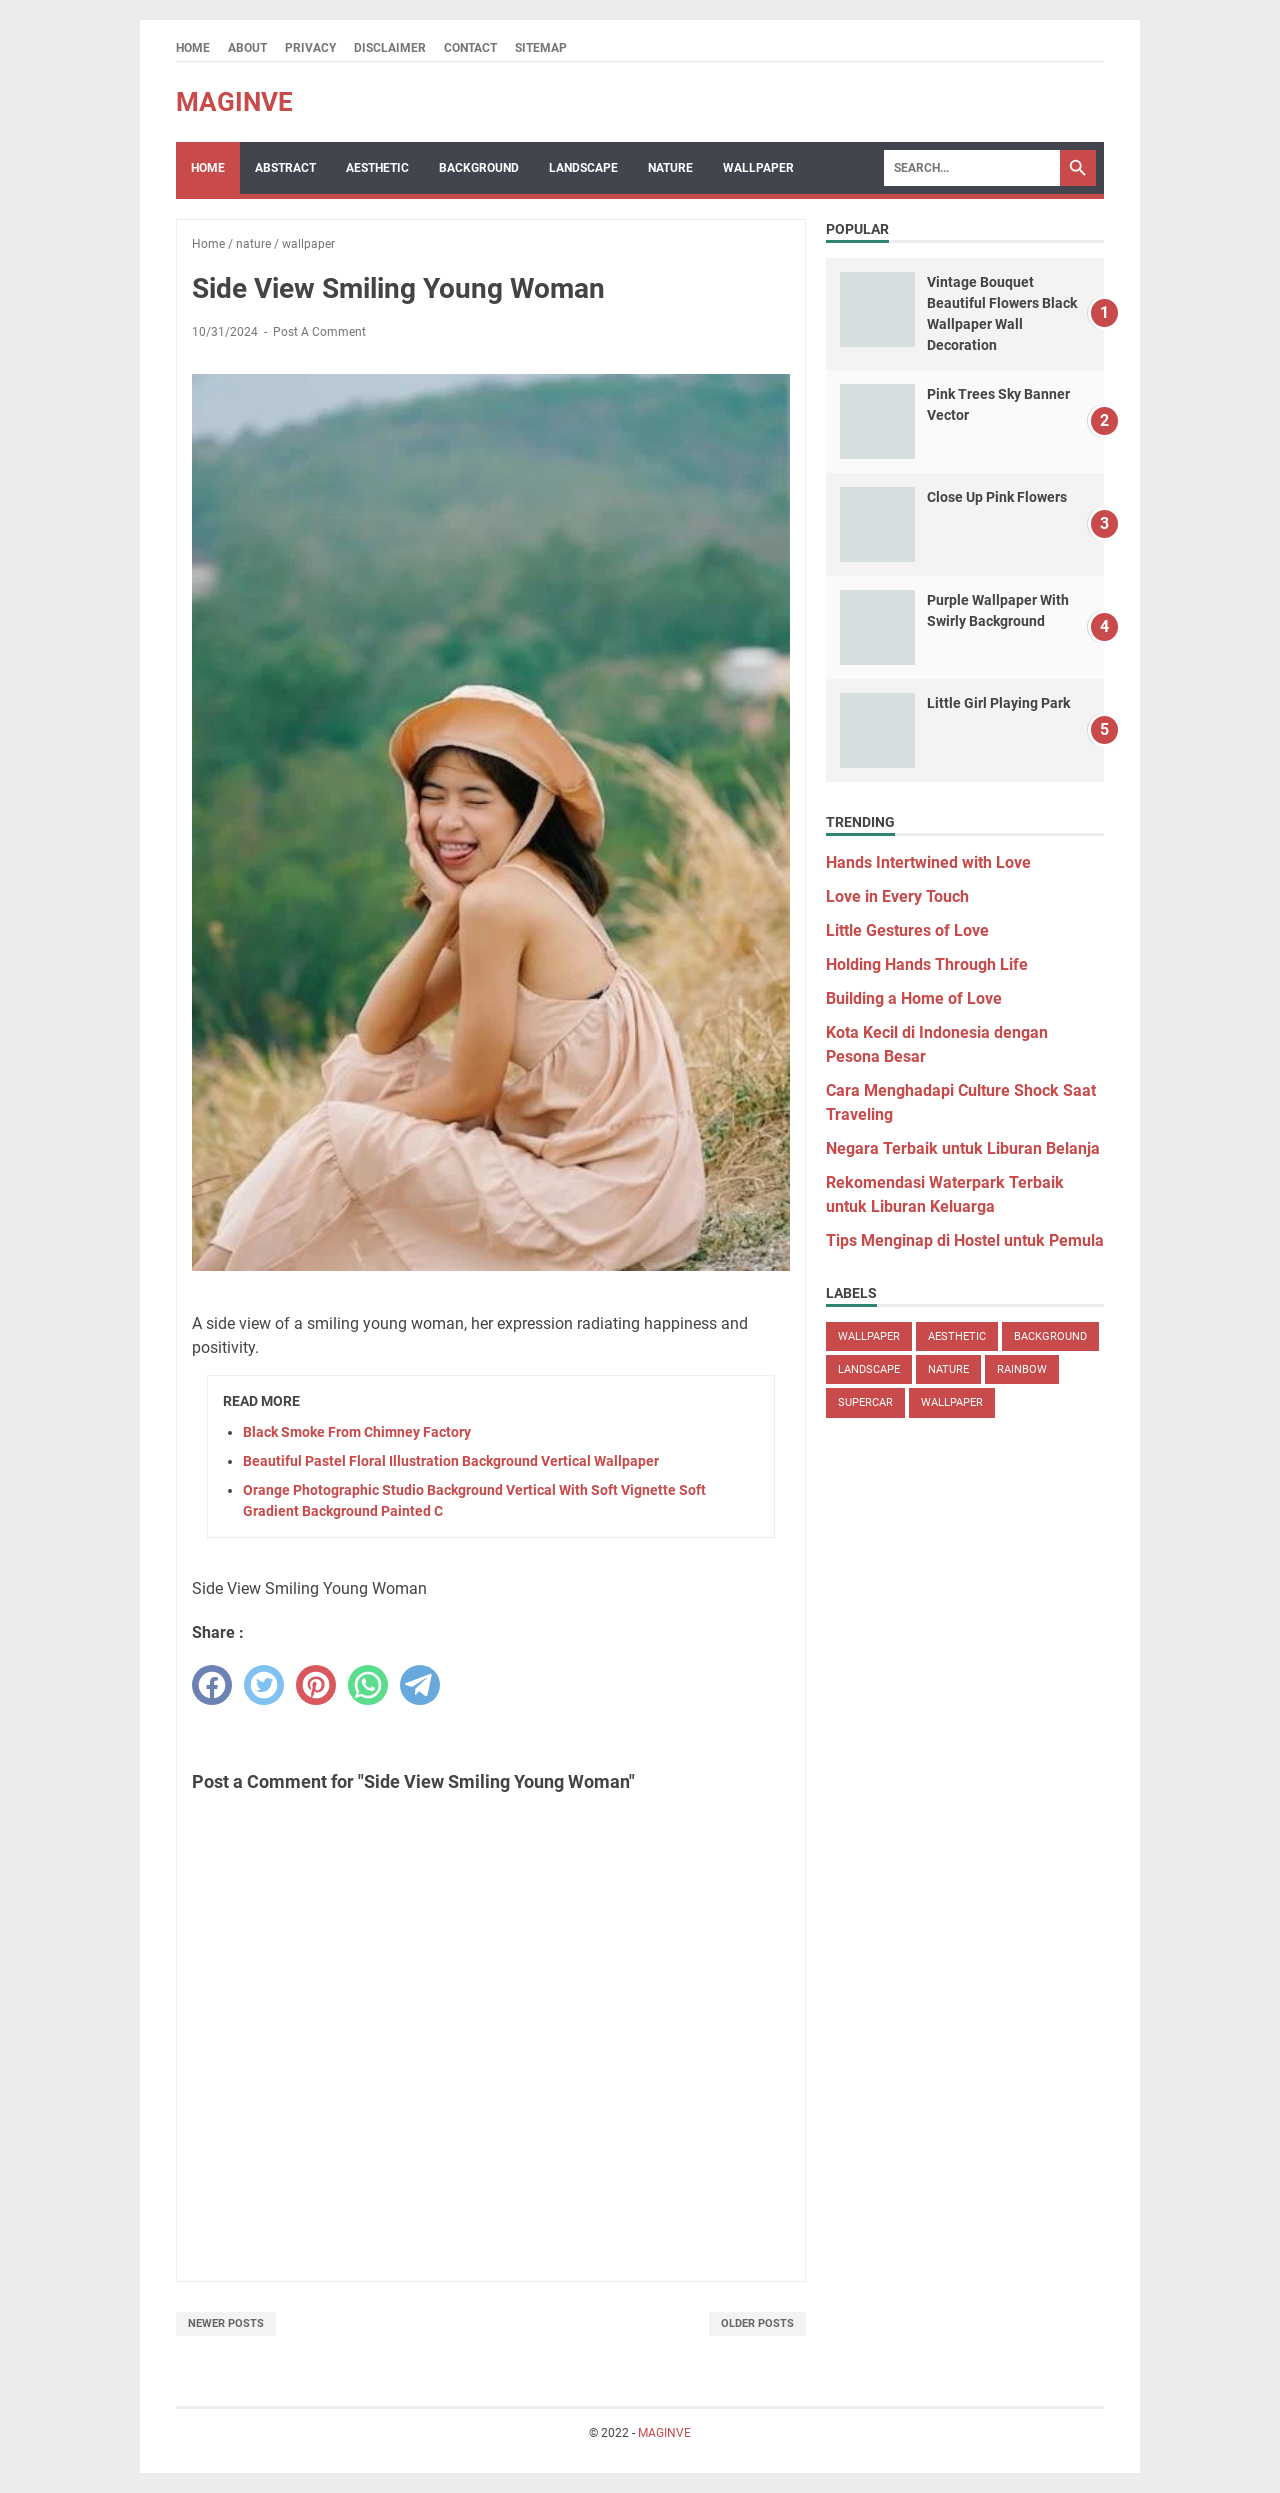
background (1050, 1336)
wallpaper (869, 1336)
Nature (670, 168)
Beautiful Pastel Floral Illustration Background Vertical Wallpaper (451, 1461)
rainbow (1022, 1369)
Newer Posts (226, 2323)
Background (479, 168)
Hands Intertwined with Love (928, 862)
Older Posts (757, 2323)
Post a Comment (319, 332)
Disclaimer (390, 48)
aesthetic (957, 1336)
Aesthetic (377, 168)
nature (948, 1369)
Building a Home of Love (914, 998)
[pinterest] (316, 1685)
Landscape (583, 168)
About (247, 48)
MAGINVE (234, 102)
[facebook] (212, 1685)
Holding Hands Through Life (927, 964)
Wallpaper (758, 168)
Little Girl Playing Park (998, 703)
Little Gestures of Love (907, 930)
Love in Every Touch (897, 896)
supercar (865, 1402)
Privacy (310, 48)
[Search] (972, 168)
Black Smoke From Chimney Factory (357, 1432)
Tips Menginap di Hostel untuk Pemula (965, 1240)
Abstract (285, 168)
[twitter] (264, 1685)
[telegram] (420, 1685)
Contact (470, 48)
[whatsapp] (368, 1685)
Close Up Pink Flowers (997, 497)
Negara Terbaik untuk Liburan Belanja (963, 1148)
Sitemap (541, 48)
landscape (869, 1369)
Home (193, 48)
